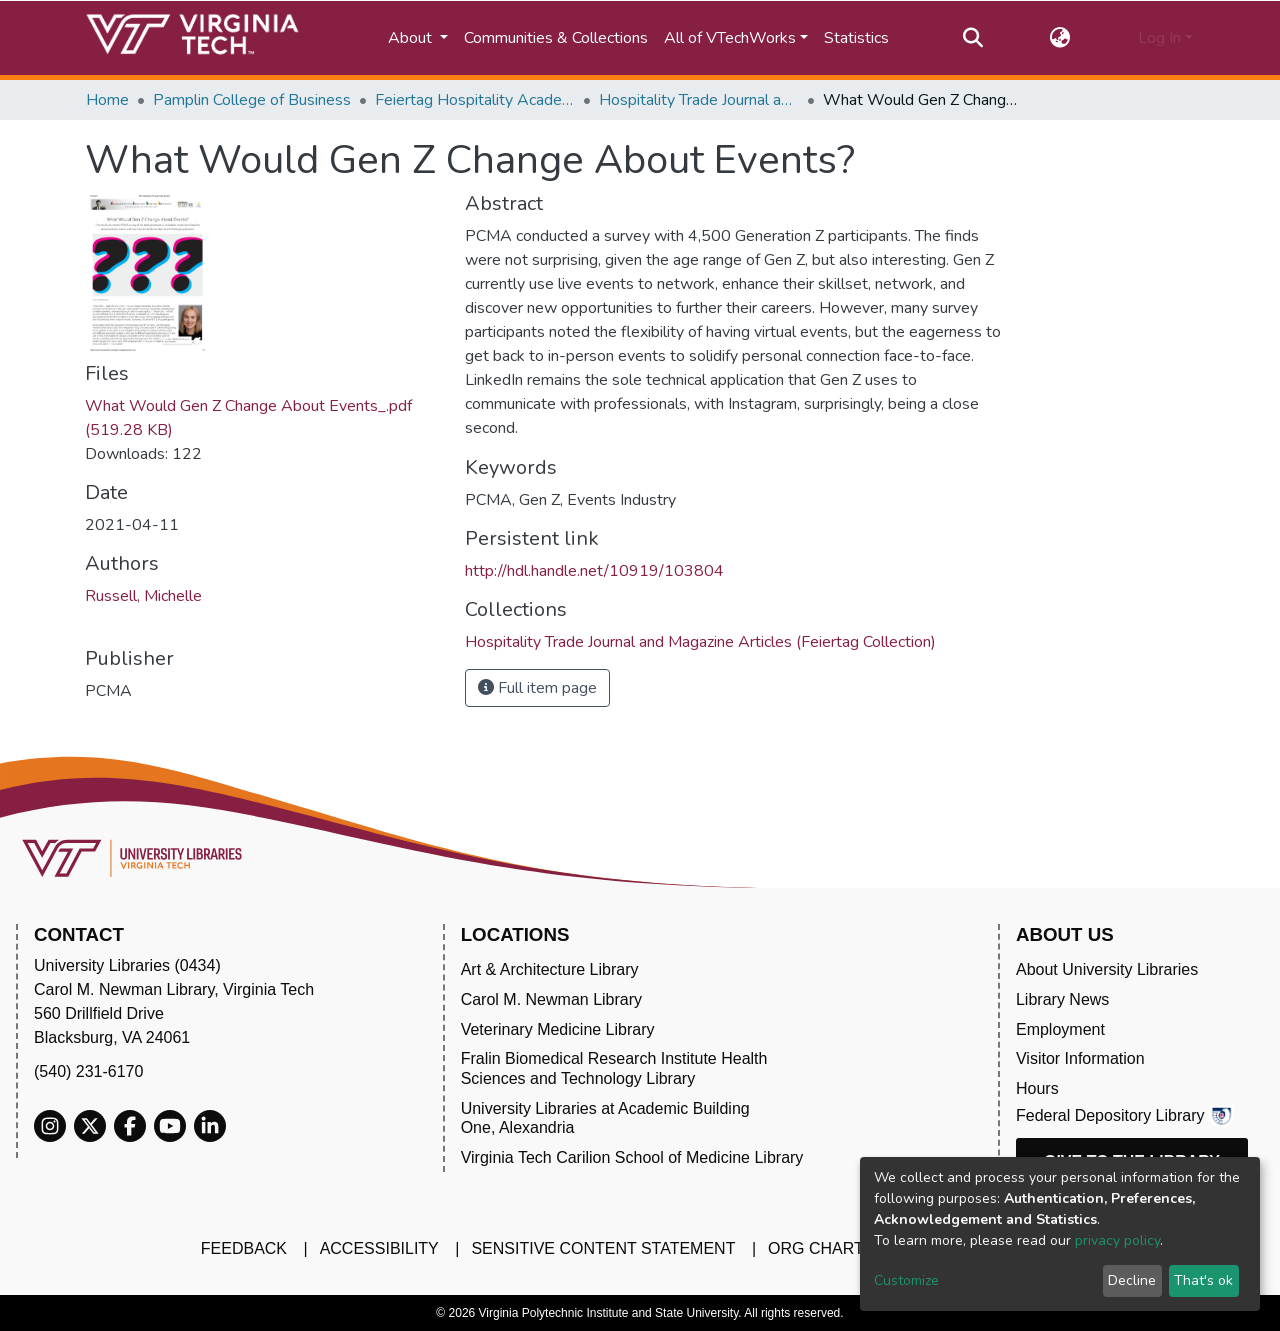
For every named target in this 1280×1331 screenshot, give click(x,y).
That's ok (1203, 1280)
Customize (906, 1280)
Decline (1132, 1280)
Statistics (856, 38)
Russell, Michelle (143, 596)
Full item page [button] (537, 688)
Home (107, 100)
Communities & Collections (556, 38)
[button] (1060, 38)
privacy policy (1117, 1240)
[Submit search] (972, 38)
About (412, 38)
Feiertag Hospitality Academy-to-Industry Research (475, 100)
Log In (1159, 38)
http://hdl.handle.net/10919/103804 (594, 571)
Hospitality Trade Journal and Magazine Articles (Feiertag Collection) (699, 100)
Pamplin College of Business (252, 100)
